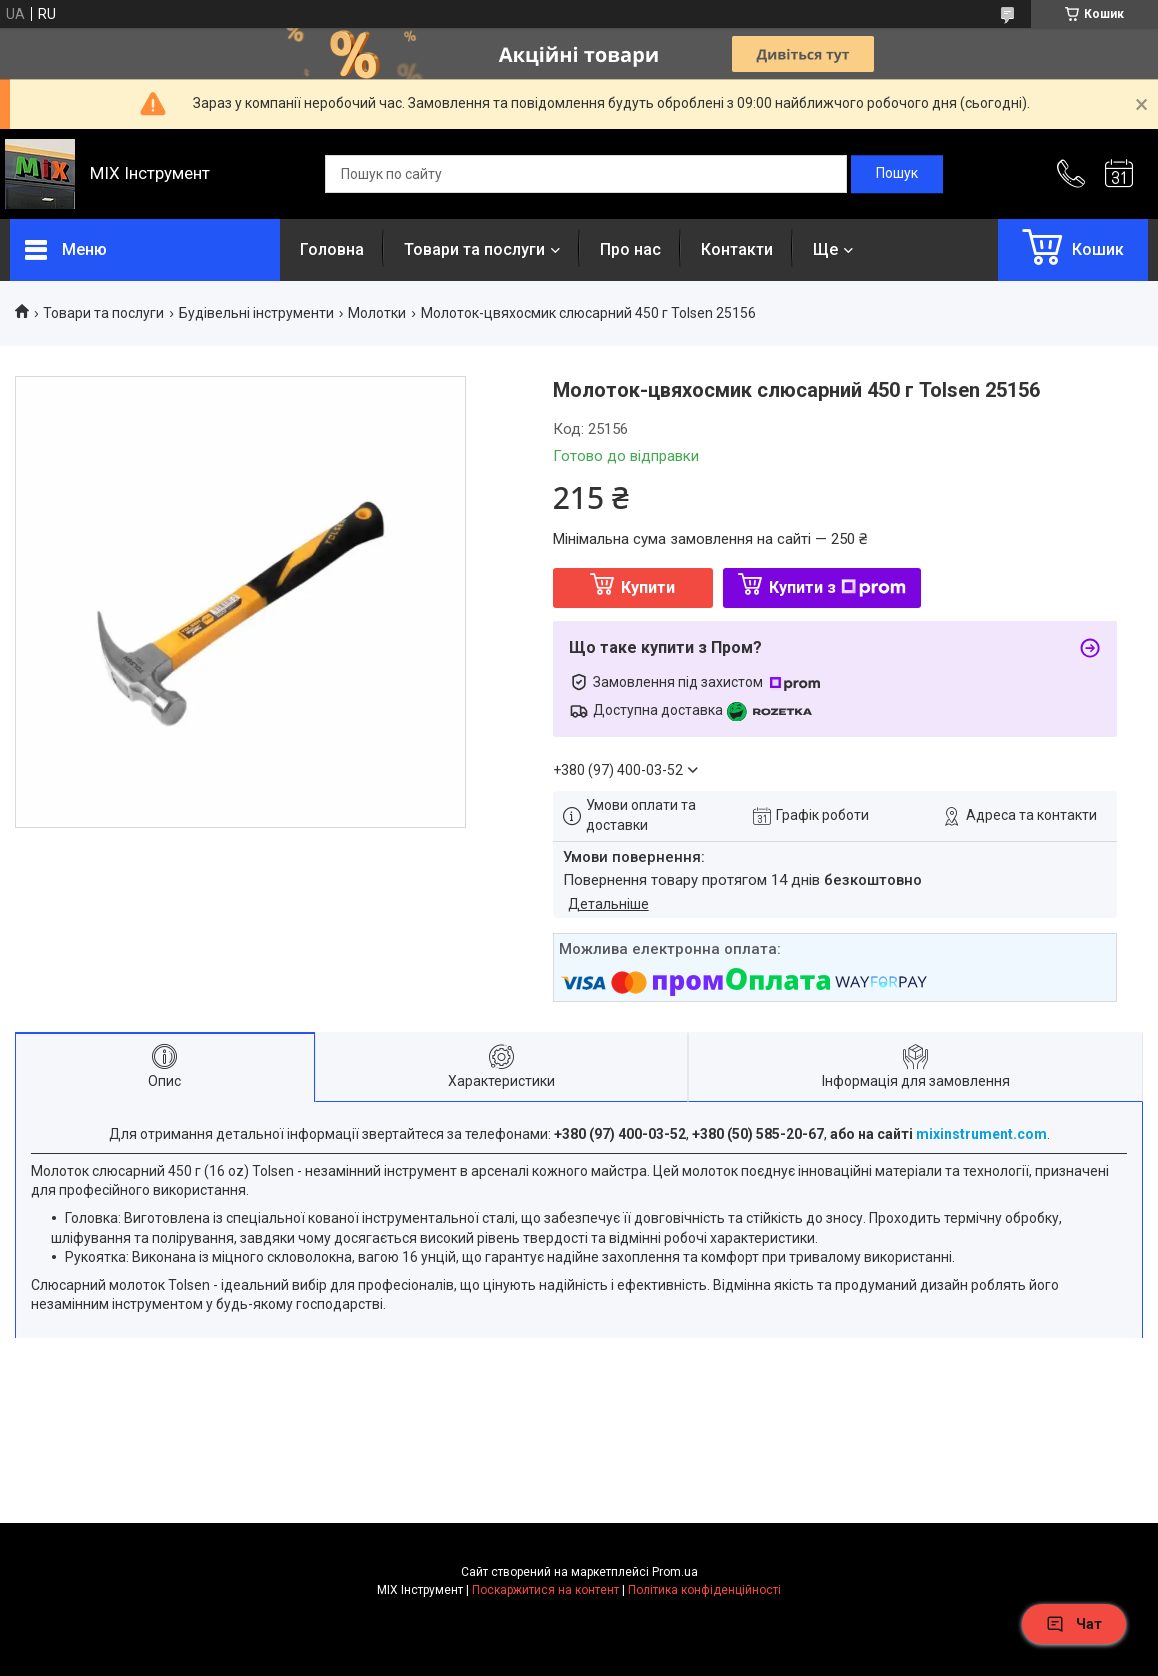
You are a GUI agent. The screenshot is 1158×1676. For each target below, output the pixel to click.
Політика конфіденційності (704, 1590)
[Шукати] (897, 174)
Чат (1074, 1624)
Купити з (837, 587)
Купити (648, 587)
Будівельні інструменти (256, 313)
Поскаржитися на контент (545, 1590)
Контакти (737, 249)
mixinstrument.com (981, 1134)
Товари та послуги (474, 249)
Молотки (377, 313)
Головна (332, 249)
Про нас (630, 249)
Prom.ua (675, 1572)
